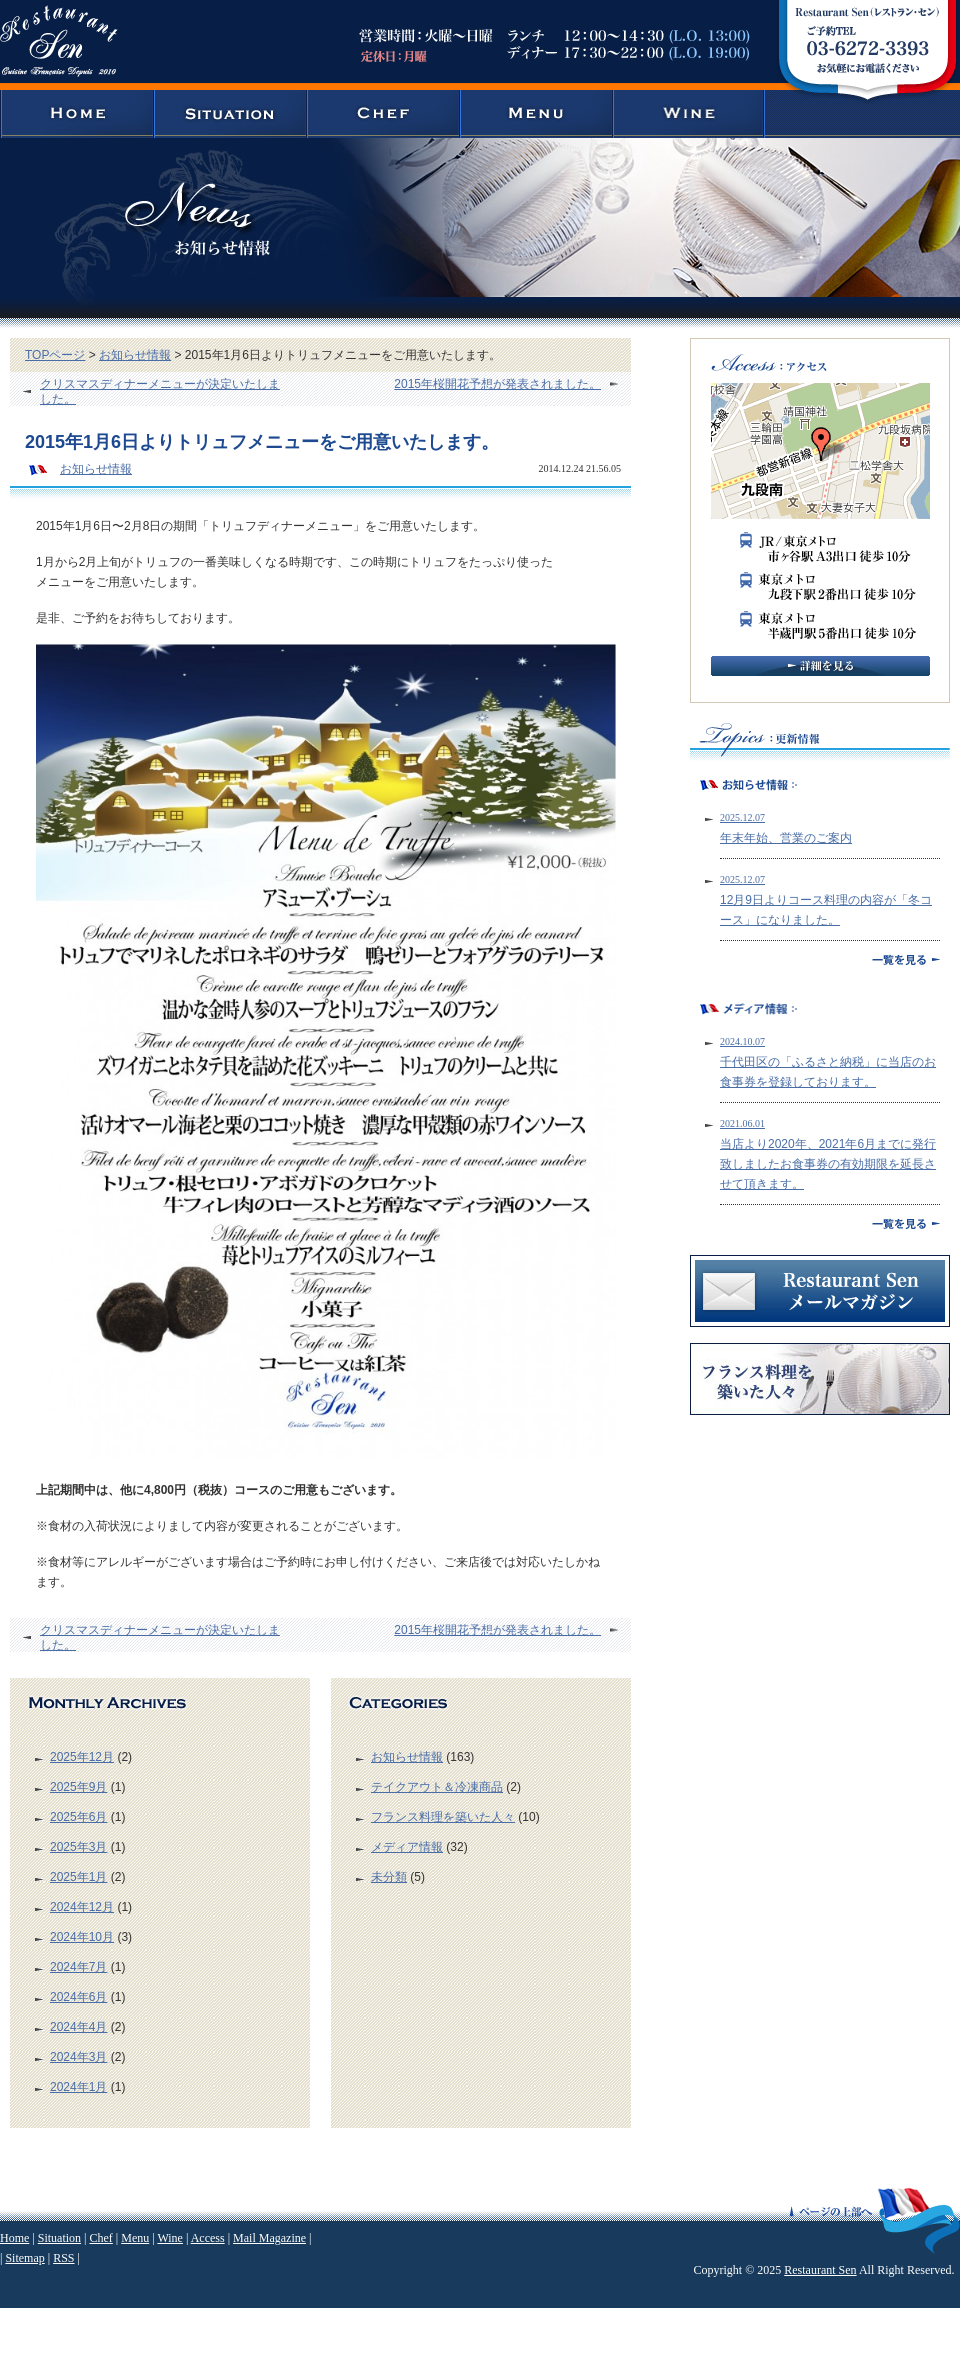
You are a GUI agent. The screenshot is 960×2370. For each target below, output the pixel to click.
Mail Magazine (269, 2238)
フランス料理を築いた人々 (443, 1817)
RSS (63, 2258)
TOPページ (55, 355)
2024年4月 (78, 2027)
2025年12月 (82, 1757)
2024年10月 (82, 1937)
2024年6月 (78, 1997)
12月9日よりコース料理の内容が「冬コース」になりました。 (826, 910)
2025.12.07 (742, 817)
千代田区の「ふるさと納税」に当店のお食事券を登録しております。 (828, 1072)
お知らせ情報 (135, 355)
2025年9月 (78, 1787)
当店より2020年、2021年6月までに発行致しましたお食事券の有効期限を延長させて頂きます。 (828, 1164)
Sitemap (24, 2258)
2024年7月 (78, 1967)
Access (208, 2238)
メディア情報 (407, 1847)
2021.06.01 (742, 1123)
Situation (59, 2238)
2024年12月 (82, 1907)
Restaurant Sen (820, 2270)
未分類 (389, 1877)
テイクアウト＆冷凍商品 (437, 1787)
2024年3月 (78, 2057)
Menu (135, 2238)
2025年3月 (78, 1847)
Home (14, 2238)
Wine (170, 2238)
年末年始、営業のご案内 (786, 838)
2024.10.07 (742, 1041)
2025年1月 (78, 1877)
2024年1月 (78, 2087)
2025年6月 (78, 1817)
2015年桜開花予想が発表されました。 (497, 384)
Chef (100, 2238)
